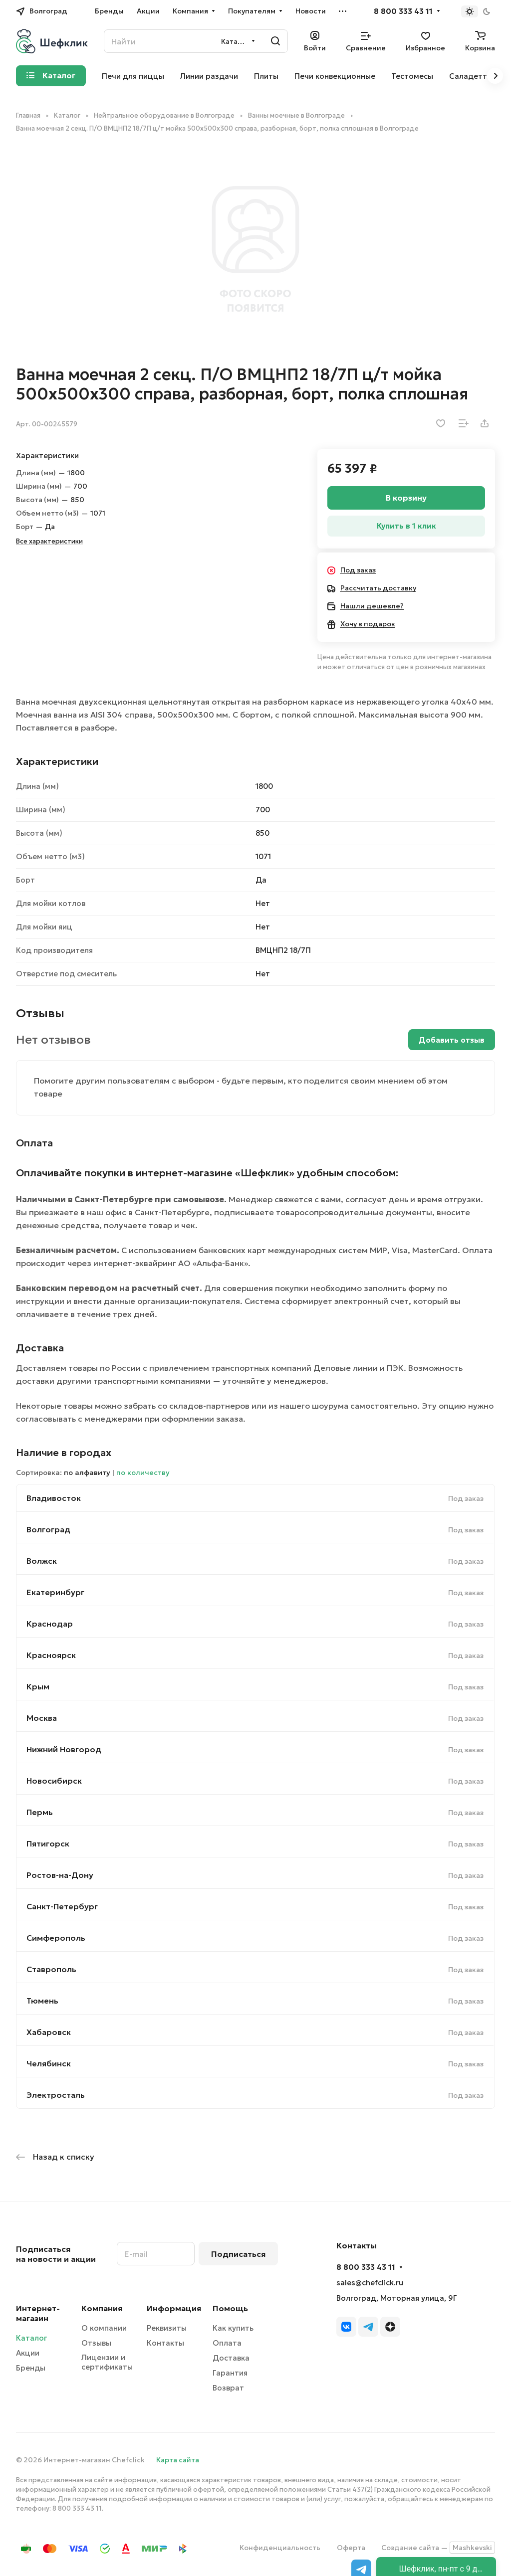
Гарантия (230, 2373)
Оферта (351, 2547)
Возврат (228, 2387)
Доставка (231, 2358)
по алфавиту (87, 1472)
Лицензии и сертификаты (107, 2362)
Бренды (30, 2368)
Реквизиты (167, 2328)
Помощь (230, 2308)
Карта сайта (177, 2459)
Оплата (227, 2343)
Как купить (233, 2328)
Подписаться (238, 2254)
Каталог (31, 2338)
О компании (104, 2328)
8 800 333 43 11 (403, 11)
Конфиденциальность (280, 2547)
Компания (101, 2308)
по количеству (143, 1472)
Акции (27, 2353)
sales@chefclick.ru (369, 2282)
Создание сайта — (438, 2548)
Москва (41, 1718)
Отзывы (96, 2343)
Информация (174, 2308)
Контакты (165, 2343)
